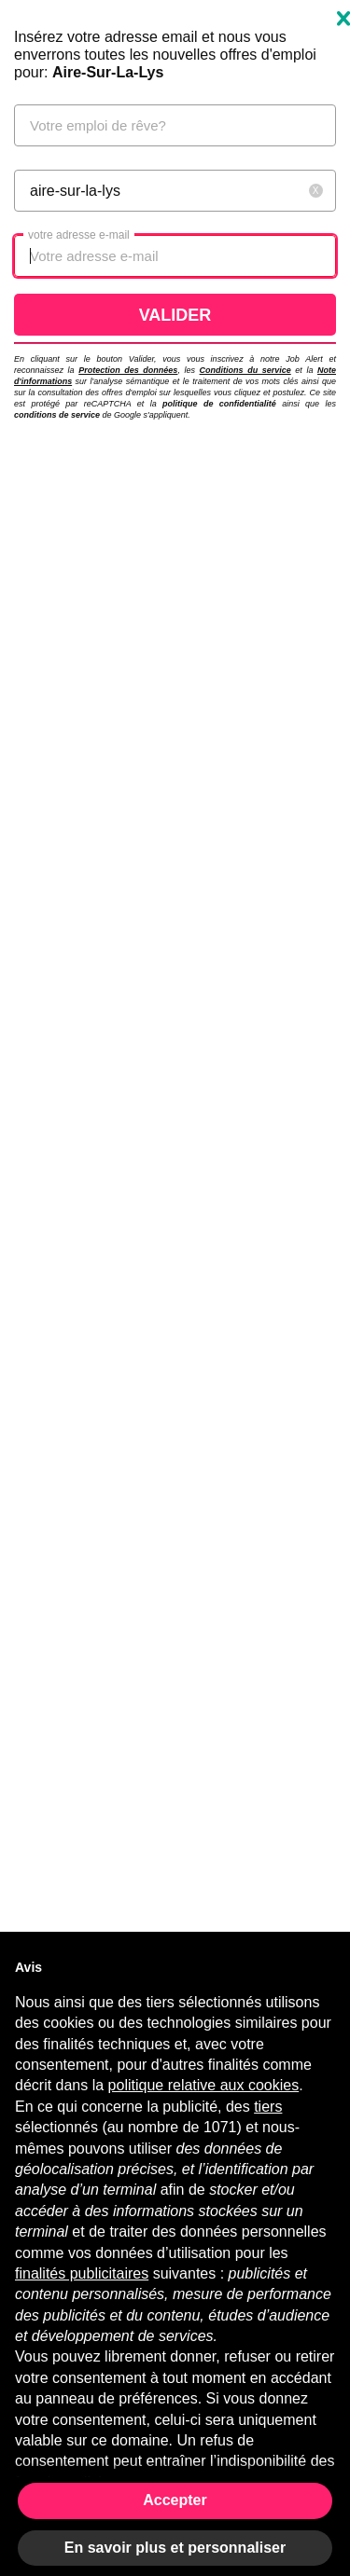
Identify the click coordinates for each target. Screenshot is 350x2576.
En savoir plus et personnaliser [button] (175, 2547)
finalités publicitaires (81, 2273)
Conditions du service (245, 370)
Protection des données (127, 370)
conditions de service (57, 415)
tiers (268, 2107)
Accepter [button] (174, 2500)
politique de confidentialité (219, 403)
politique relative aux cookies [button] (204, 2085)
